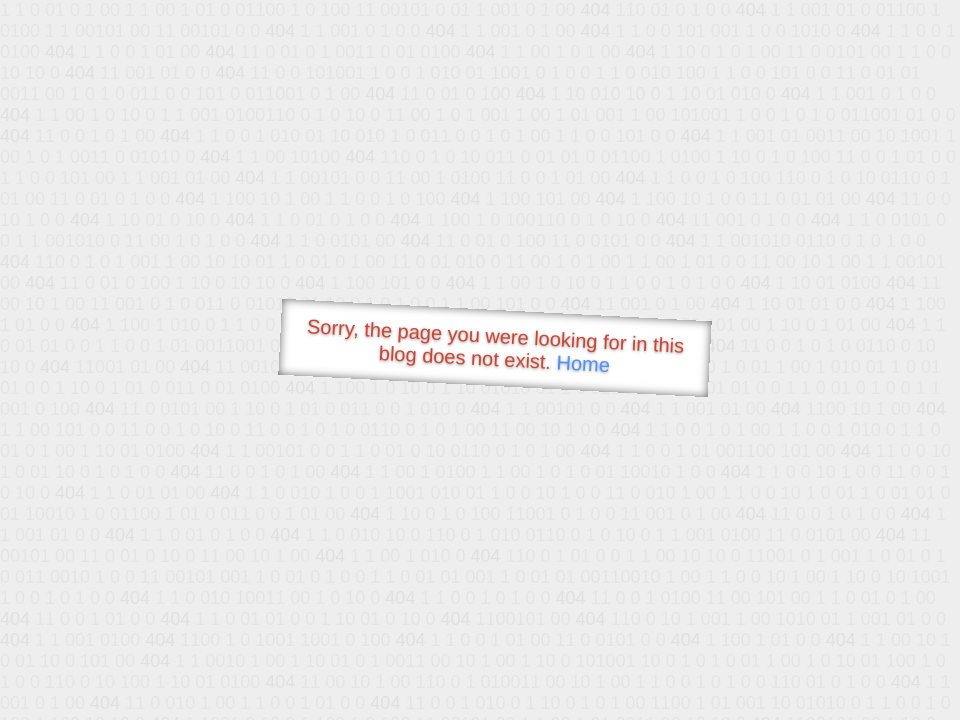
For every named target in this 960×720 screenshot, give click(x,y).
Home (583, 363)
